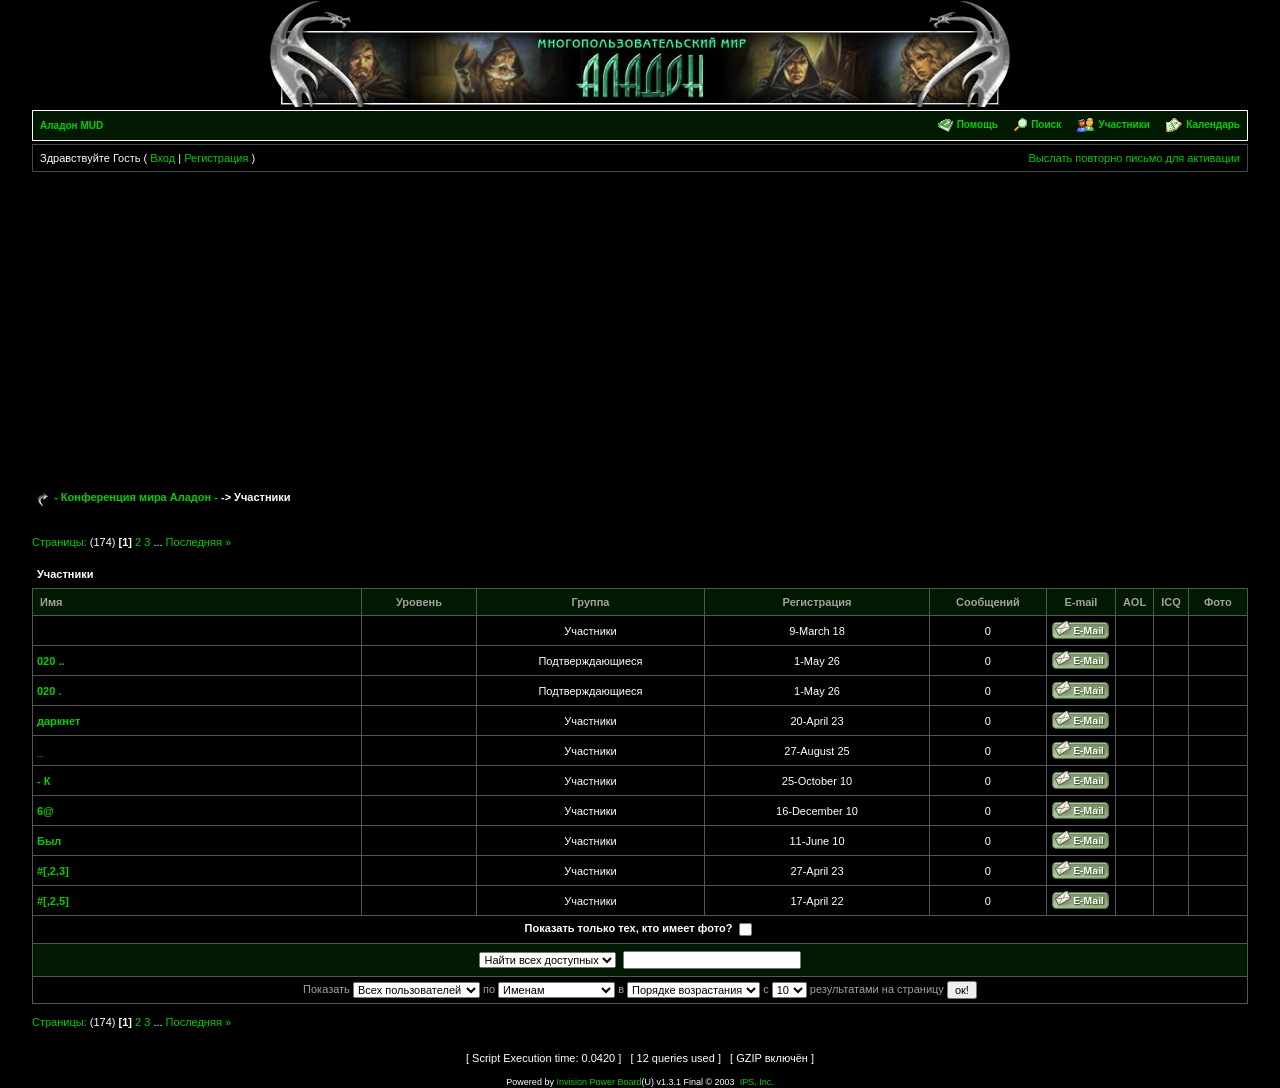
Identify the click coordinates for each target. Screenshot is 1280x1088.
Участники (1123, 124)
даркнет (58, 721)
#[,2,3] (53, 871)
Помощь (977, 124)
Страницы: (59, 542)
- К (43, 781)
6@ (45, 811)
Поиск (1046, 124)
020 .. (51, 661)
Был (49, 841)
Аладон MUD (71, 125)
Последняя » (198, 542)
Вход (162, 158)
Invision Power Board (598, 1082)
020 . (49, 691)
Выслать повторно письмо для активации (1134, 158)
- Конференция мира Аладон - (136, 497)
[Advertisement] (640, 322)
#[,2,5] (53, 901)
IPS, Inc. (757, 1082)
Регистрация (216, 158)
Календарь (1213, 124)
